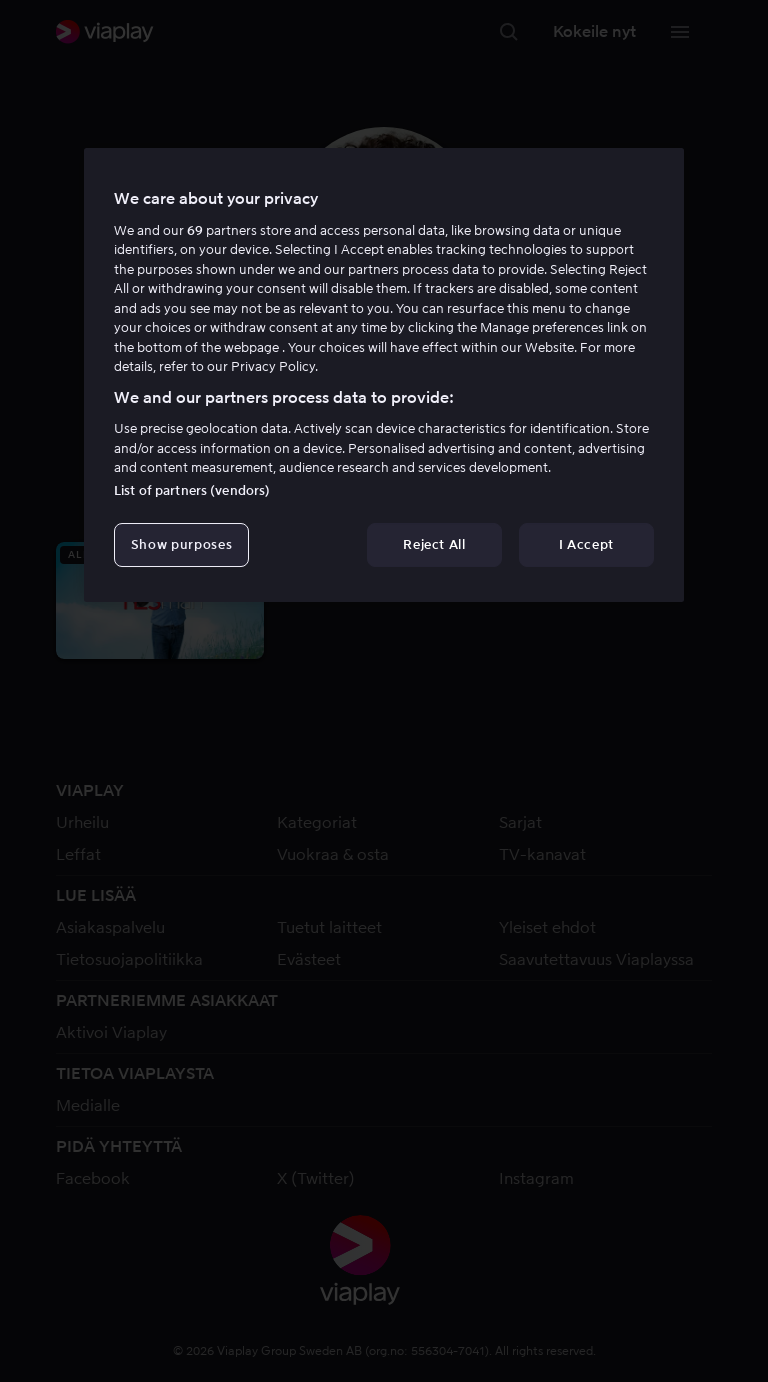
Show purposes (181, 544)
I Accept (586, 544)
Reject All (434, 544)
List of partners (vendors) (192, 490)
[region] (384, 375)
